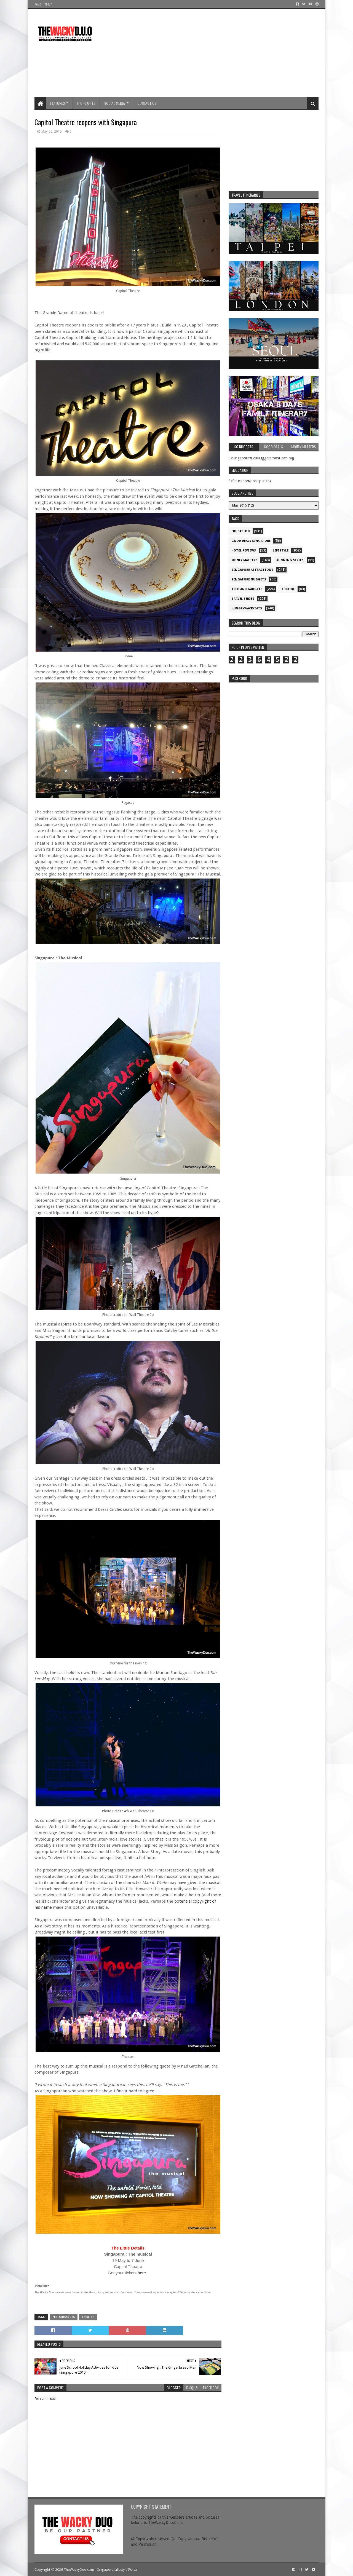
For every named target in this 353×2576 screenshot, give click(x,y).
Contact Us (146, 103)
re (274, 720)
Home (37, 4)
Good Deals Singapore (251, 541)
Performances (63, 2316)
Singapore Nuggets (248, 579)
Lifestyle (280, 550)
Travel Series (242, 599)
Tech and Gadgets (247, 589)
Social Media (114, 103)
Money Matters (244, 560)
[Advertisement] (218, 53)
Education (240, 531)
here (142, 2272)
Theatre (88, 2316)
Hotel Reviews (243, 550)
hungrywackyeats (246, 608)
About (48, 4)
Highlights (86, 103)
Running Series (290, 560)
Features (57, 103)
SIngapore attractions (252, 570)
